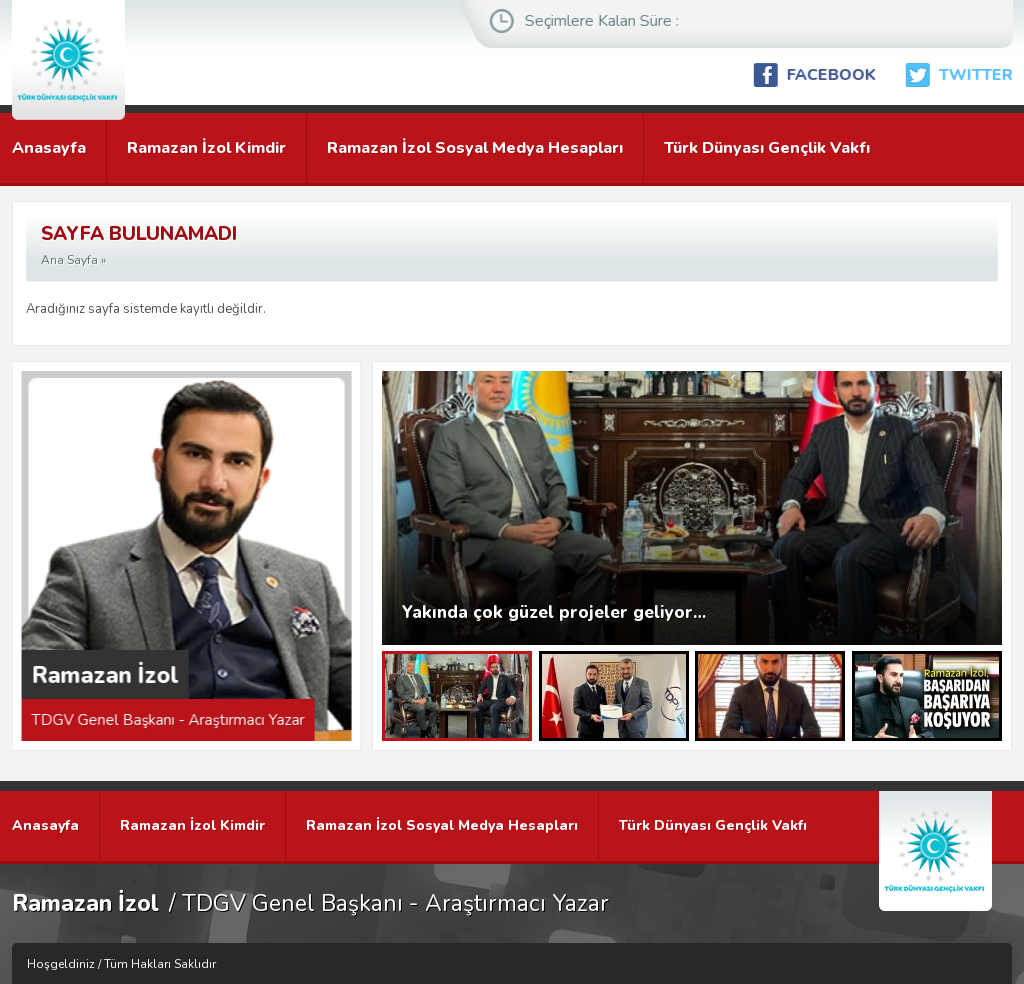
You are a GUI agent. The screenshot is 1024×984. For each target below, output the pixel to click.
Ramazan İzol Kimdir (206, 148)
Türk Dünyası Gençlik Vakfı (767, 148)
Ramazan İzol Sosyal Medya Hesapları (475, 148)
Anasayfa (49, 148)
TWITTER (981, 75)
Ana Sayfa (69, 260)
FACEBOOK (836, 75)
